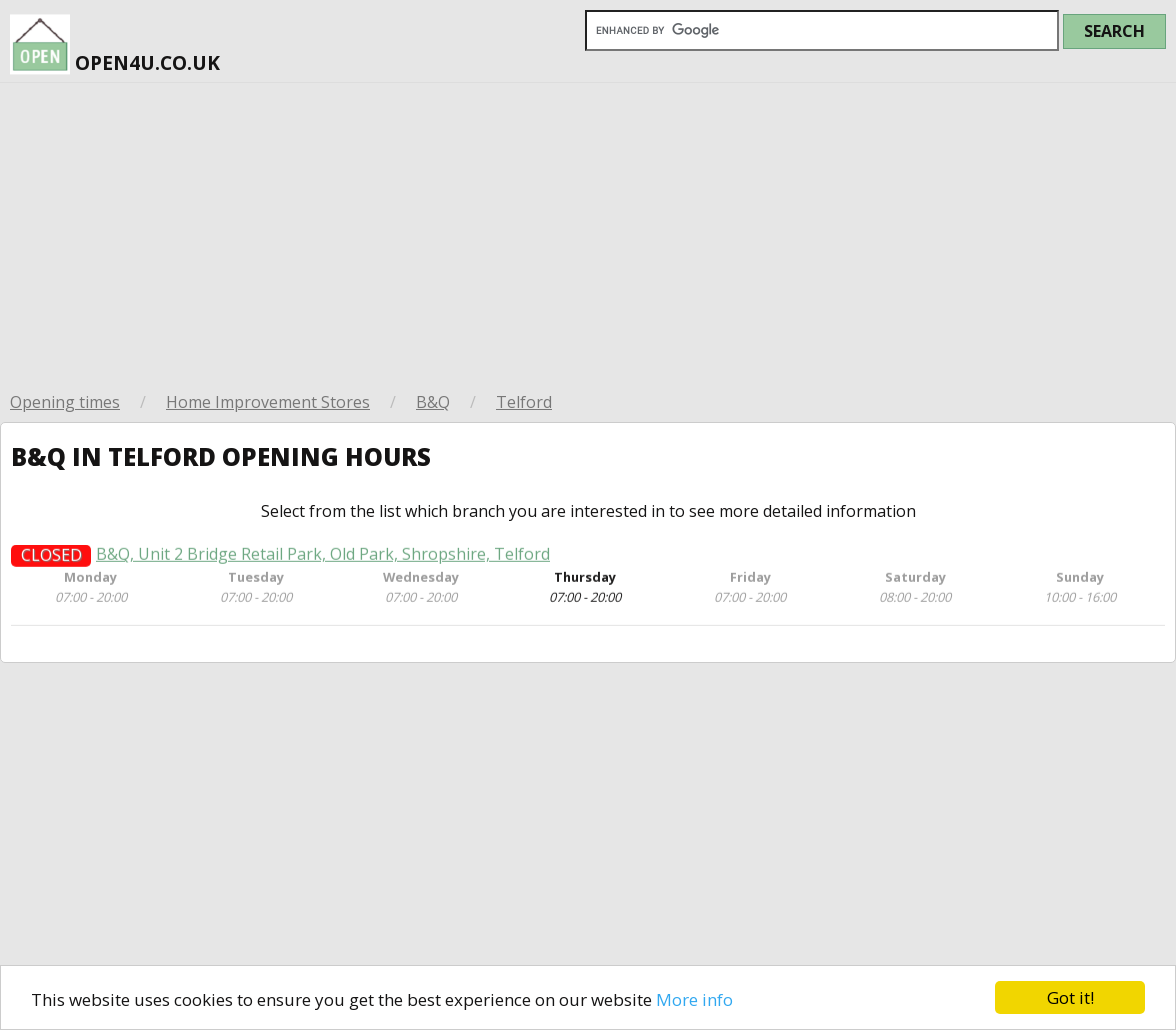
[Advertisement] (588, 233)
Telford (524, 402)
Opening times (65, 402)
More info (694, 999)
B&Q (433, 402)
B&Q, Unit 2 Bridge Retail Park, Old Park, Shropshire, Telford (323, 557)
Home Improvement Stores (268, 402)
